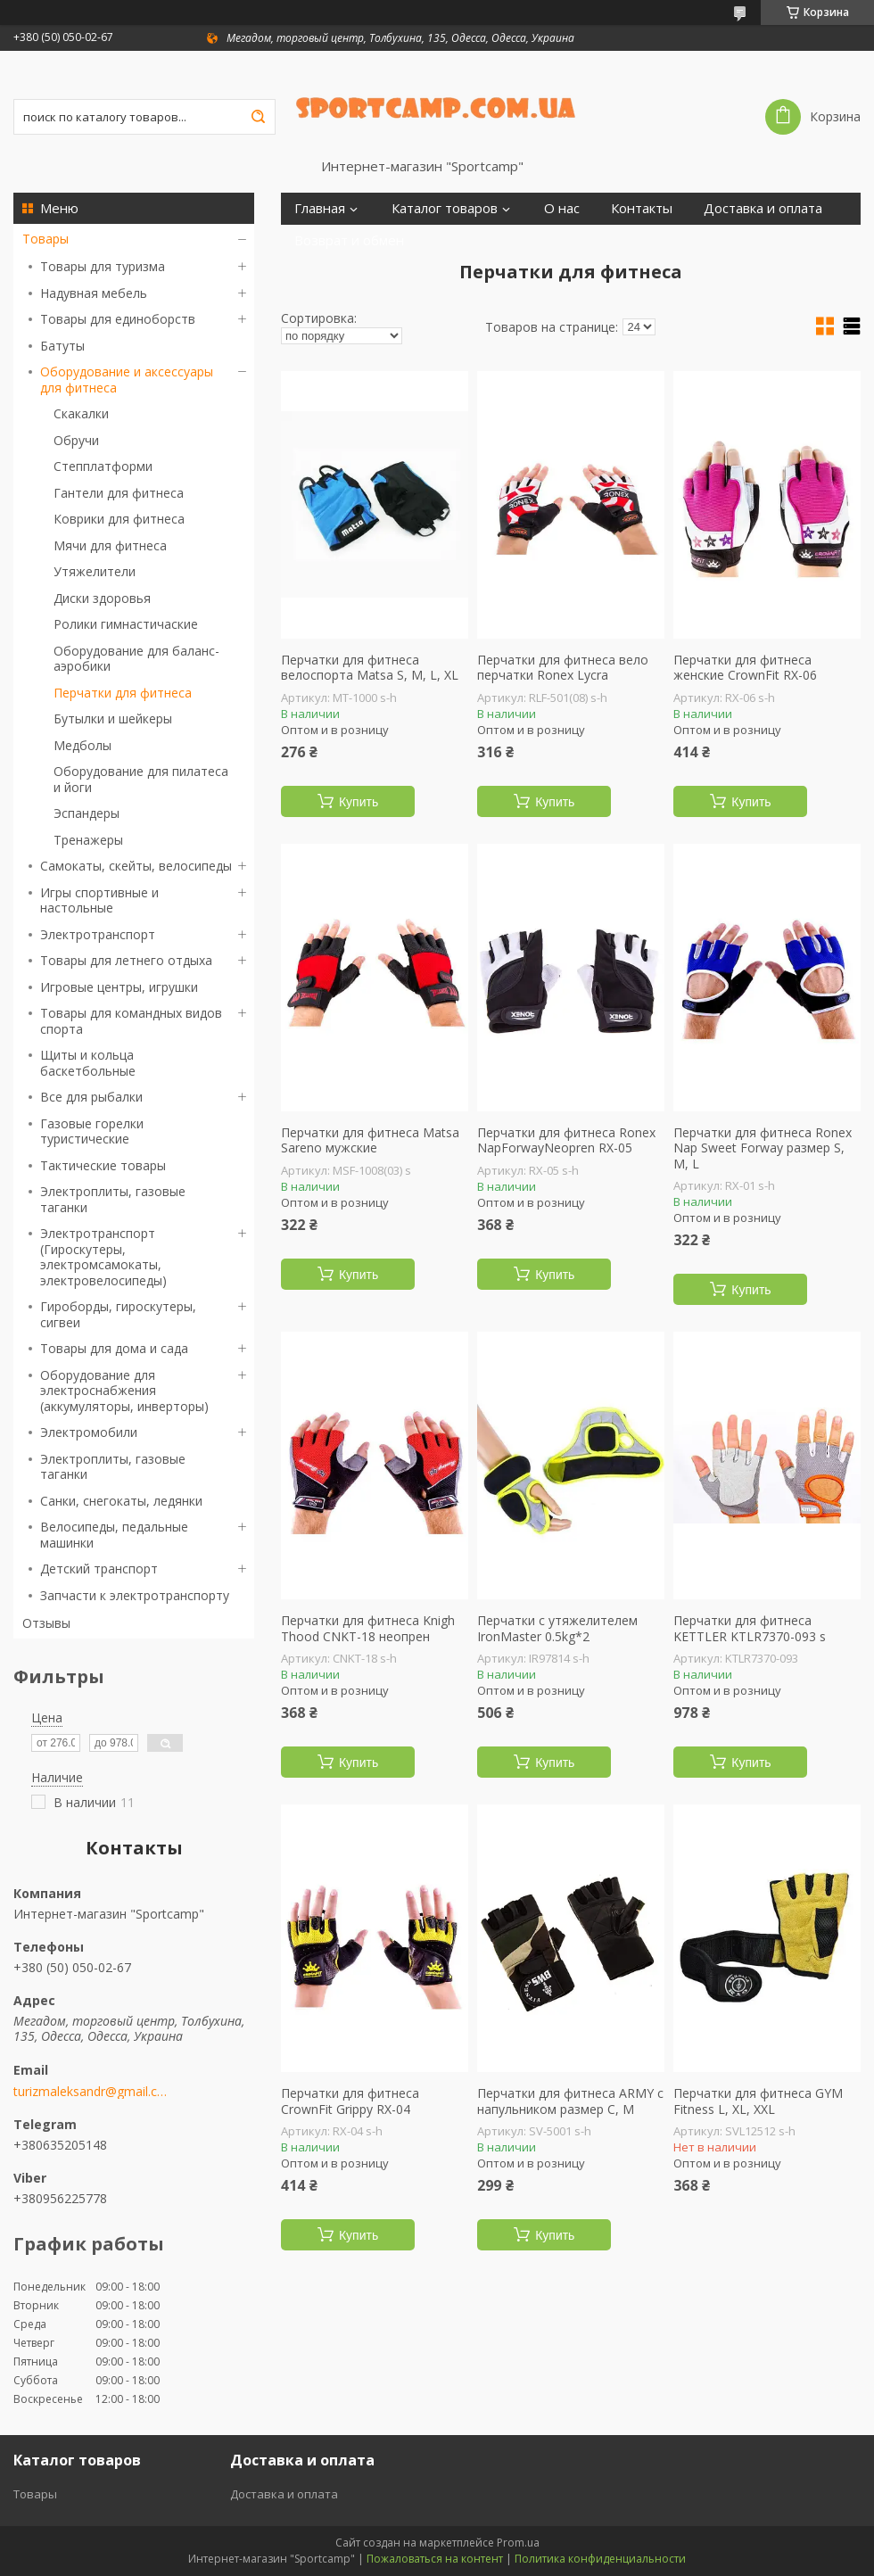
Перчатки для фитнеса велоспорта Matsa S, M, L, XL (369, 667)
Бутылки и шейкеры (113, 718)
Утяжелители (95, 571)
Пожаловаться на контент (435, 2558)
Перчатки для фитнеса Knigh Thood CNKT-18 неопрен (368, 1628)
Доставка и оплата (763, 208)
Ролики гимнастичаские (126, 623)
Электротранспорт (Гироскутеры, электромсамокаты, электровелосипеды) (103, 1257)
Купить (358, 802)
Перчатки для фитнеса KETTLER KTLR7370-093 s (749, 1628)
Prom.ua (518, 2542)
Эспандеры (87, 813)
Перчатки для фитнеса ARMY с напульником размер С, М (570, 2101)
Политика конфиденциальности (600, 2558)
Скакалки (81, 413)
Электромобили (88, 1432)
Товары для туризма (102, 266)
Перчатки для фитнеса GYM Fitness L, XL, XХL (758, 2101)
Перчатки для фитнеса (123, 692)
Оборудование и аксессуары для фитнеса (126, 379)
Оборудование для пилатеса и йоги (141, 779)
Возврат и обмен (349, 240)
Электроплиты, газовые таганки (113, 1199)
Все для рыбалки (91, 1096)
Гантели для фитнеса (119, 492)
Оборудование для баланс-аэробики (136, 658)
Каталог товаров (445, 208)
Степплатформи (103, 466)
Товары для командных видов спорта (131, 1020)
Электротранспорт (97, 934)
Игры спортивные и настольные (99, 900)
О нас (562, 208)
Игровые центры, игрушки (119, 986)
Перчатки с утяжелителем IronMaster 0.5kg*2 (557, 1628)
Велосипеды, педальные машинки (114, 1534)
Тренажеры (88, 839)
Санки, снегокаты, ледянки (121, 1500)
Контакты (641, 208)
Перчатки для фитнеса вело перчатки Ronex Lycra (562, 667)
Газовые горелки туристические (92, 1131)
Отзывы (46, 1622)
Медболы (82, 745)
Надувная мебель (93, 293)
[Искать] (258, 117)
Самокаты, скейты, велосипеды (136, 865)
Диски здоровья (102, 598)
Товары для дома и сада (114, 1348)
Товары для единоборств (117, 318)
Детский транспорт (99, 1568)
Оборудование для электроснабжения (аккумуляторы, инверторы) (124, 1390)
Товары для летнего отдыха (126, 960)
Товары (45, 238)
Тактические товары (103, 1165)
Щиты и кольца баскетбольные (88, 1062)
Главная (319, 208)
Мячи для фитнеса (110, 545)
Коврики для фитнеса (119, 518)
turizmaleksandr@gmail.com (91, 2092)
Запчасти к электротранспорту (134, 1595)
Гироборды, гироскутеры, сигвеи (118, 1314)
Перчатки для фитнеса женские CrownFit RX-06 (745, 667)
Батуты (62, 345)
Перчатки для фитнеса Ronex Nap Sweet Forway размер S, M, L (762, 1148)
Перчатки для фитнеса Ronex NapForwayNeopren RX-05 (566, 1140)
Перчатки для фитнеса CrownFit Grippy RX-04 (350, 2101)
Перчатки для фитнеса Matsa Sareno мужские (370, 1140)
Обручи (76, 440)
